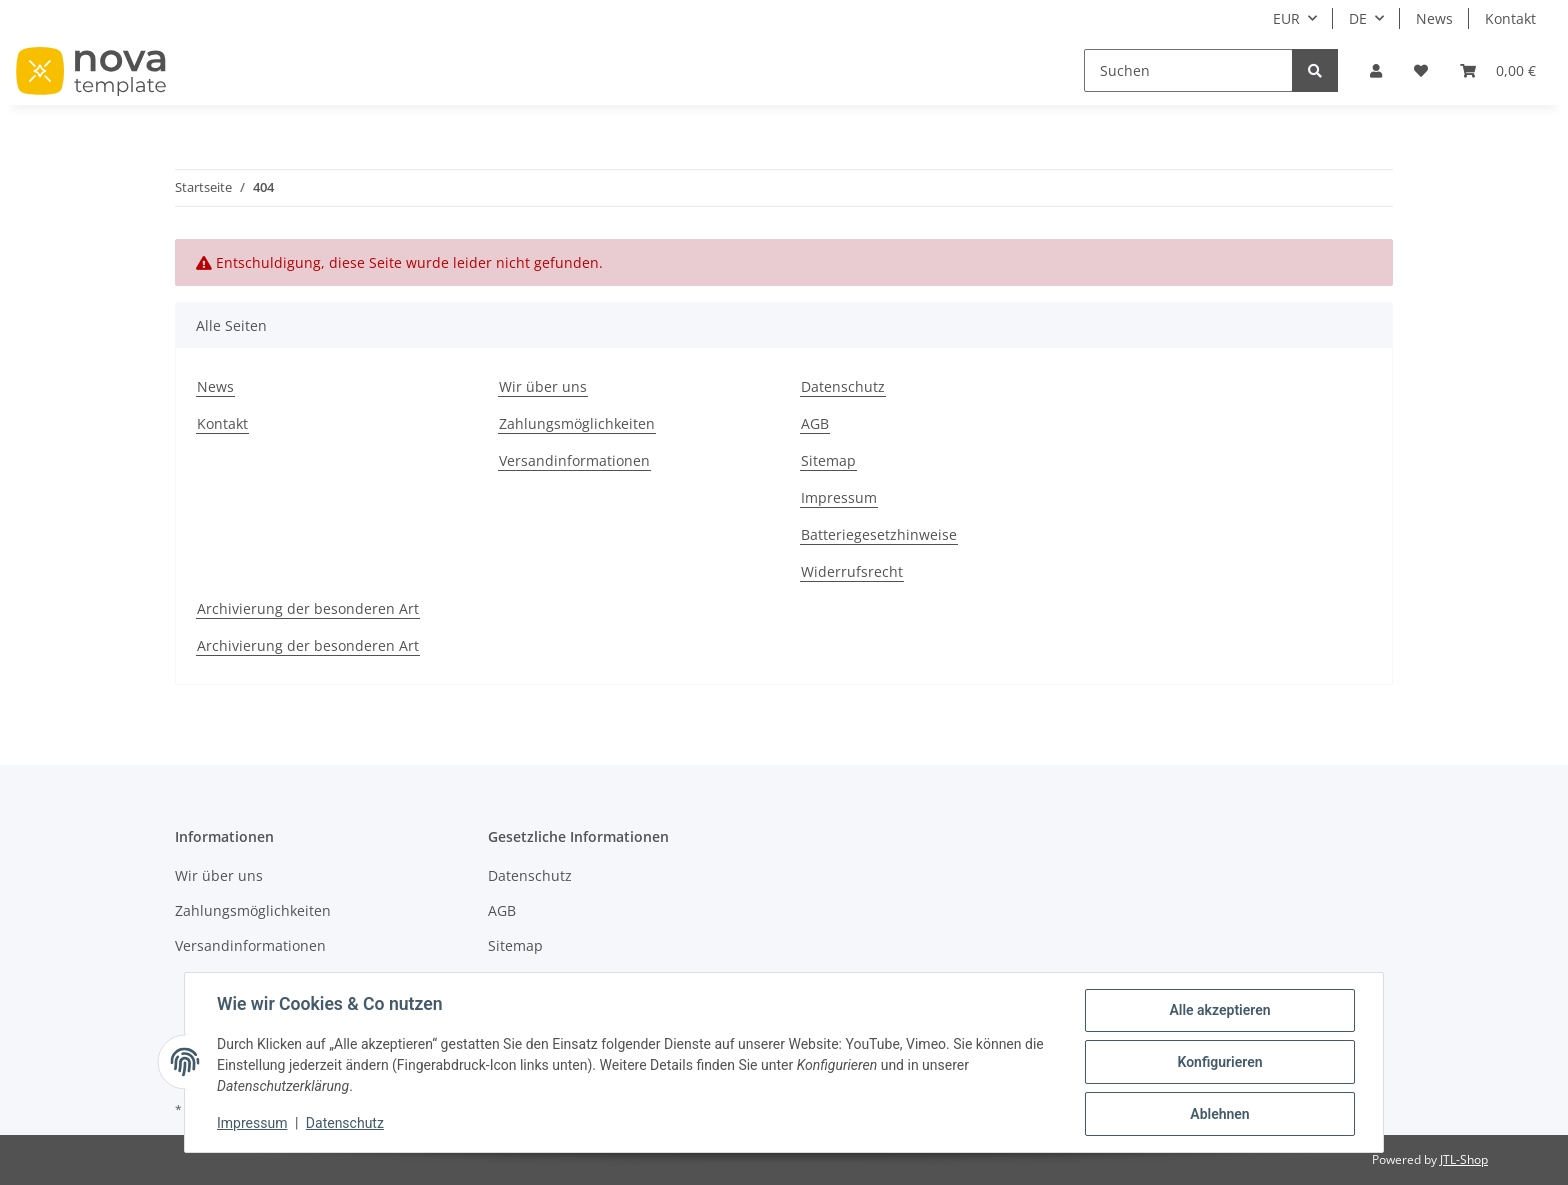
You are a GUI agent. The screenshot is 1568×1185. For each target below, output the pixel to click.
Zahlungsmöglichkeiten (577, 423)
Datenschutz (843, 386)
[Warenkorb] (1498, 70)
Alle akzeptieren (1219, 1010)
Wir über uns (543, 386)
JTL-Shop (1464, 1159)
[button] (1376, 70)
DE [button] (1358, 18)
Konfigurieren (1219, 1062)
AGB (815, 423)
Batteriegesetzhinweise (879, 534)
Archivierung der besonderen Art (308, 608)
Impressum (839, 497)
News (1434, 18)
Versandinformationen (574, 460)
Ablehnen (1219, 1114)
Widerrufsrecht (852, 571)
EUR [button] (1286, 18)
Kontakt (1510, 18)
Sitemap (828, 460)
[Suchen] (1188, 70)
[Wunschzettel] (1421, 70)
